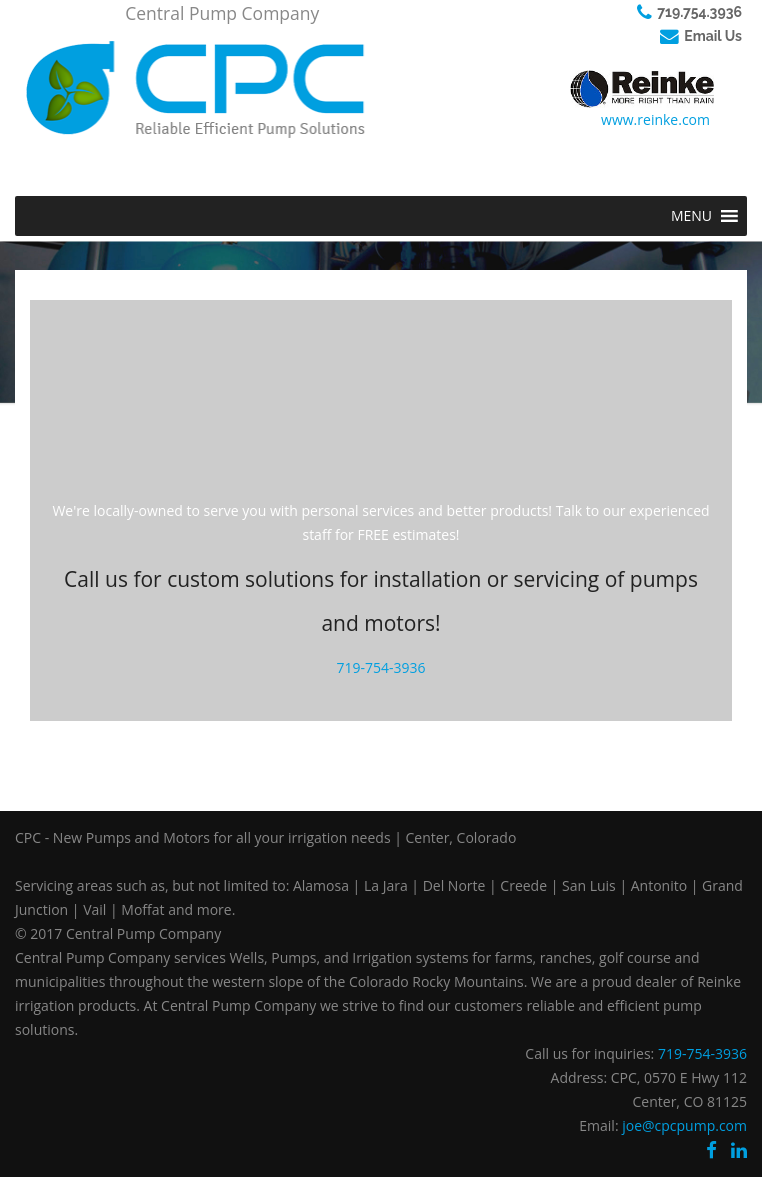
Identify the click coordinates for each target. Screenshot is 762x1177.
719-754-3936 (380, 667)
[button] (691, 216)
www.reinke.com (655, 119)
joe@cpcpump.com (684, 1125)
